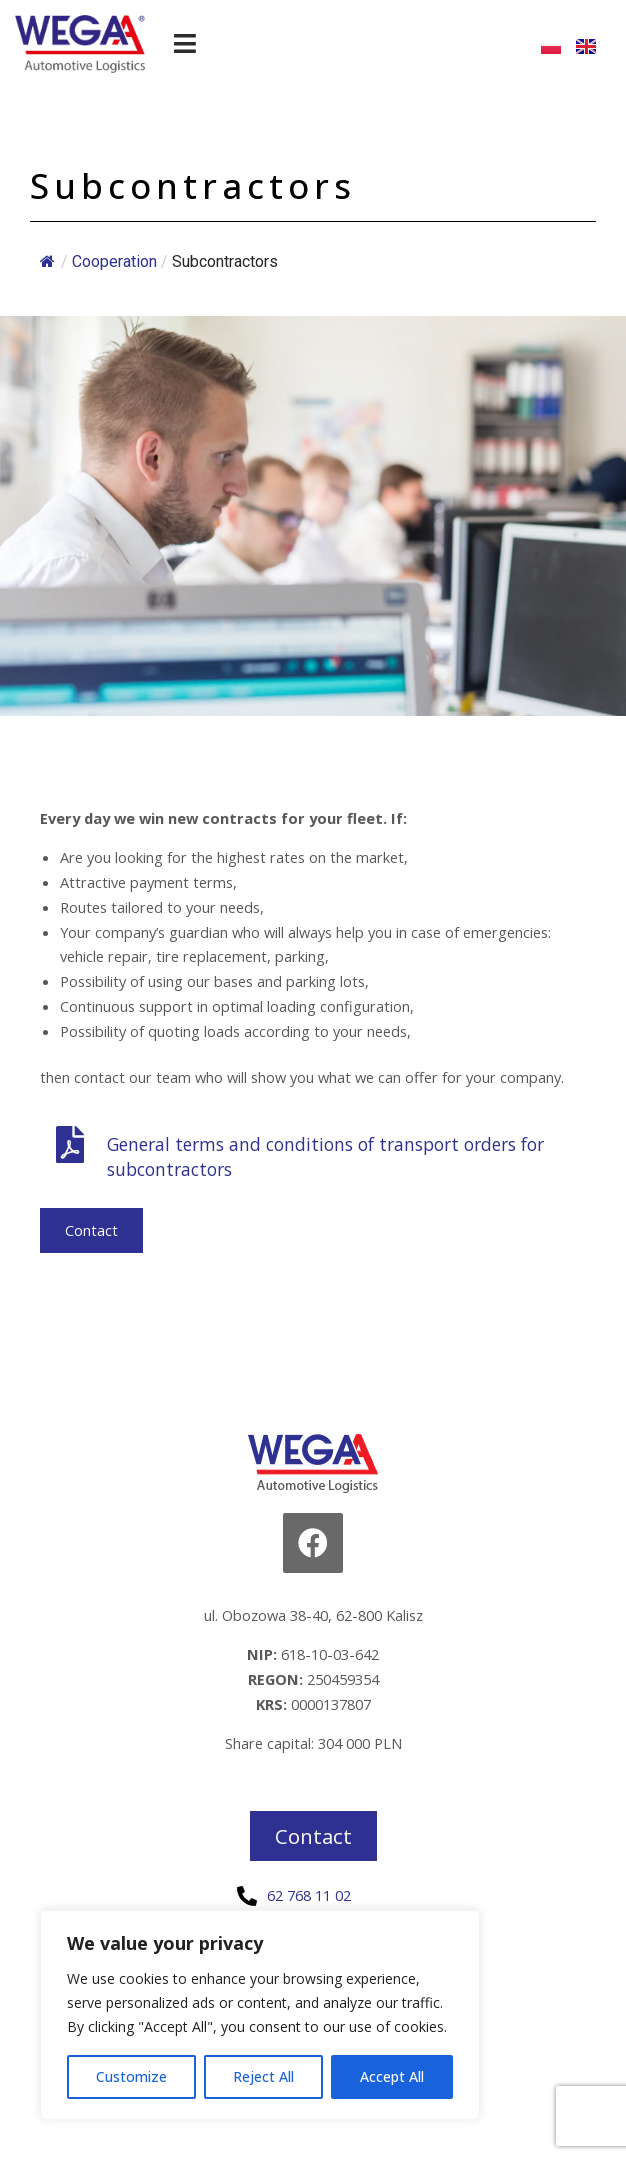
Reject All (263, 2076)
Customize (131, 2076)
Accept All (392, 2076)
